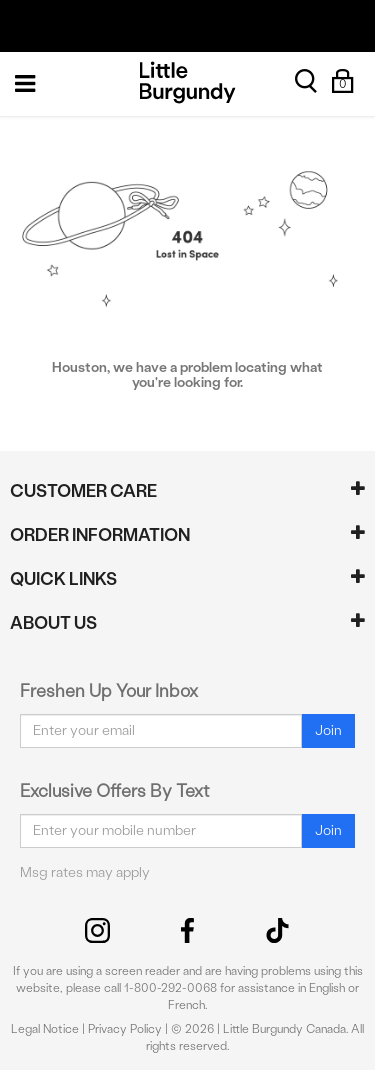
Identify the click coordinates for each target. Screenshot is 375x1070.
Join (328, 730)
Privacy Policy (125, 1029)
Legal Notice (45, 1029)
